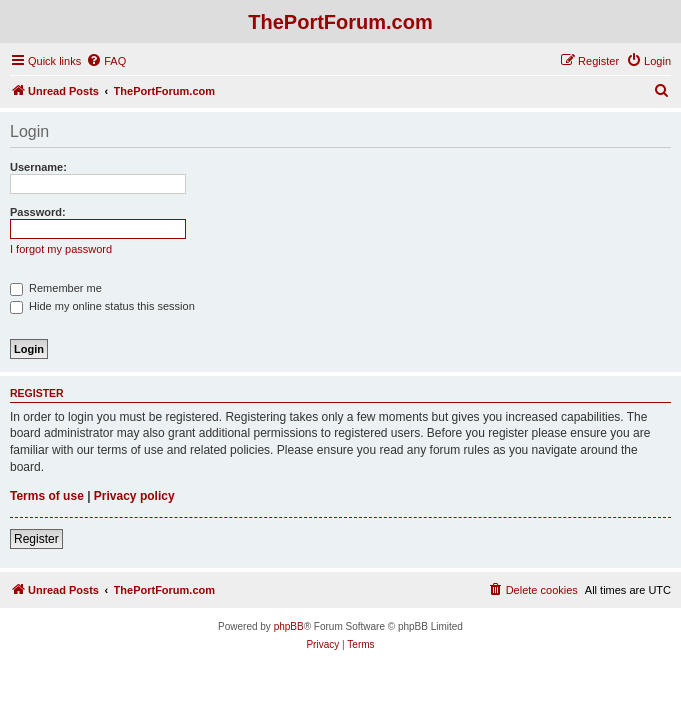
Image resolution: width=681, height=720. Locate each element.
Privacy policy (134, 496)
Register (36, 539)
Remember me (56, 288)
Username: (38, 167)
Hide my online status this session (102, 306)
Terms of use (47, 496)
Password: (38, 212)
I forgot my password (61, 249)
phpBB (289, 626)
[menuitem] (106, 61)
